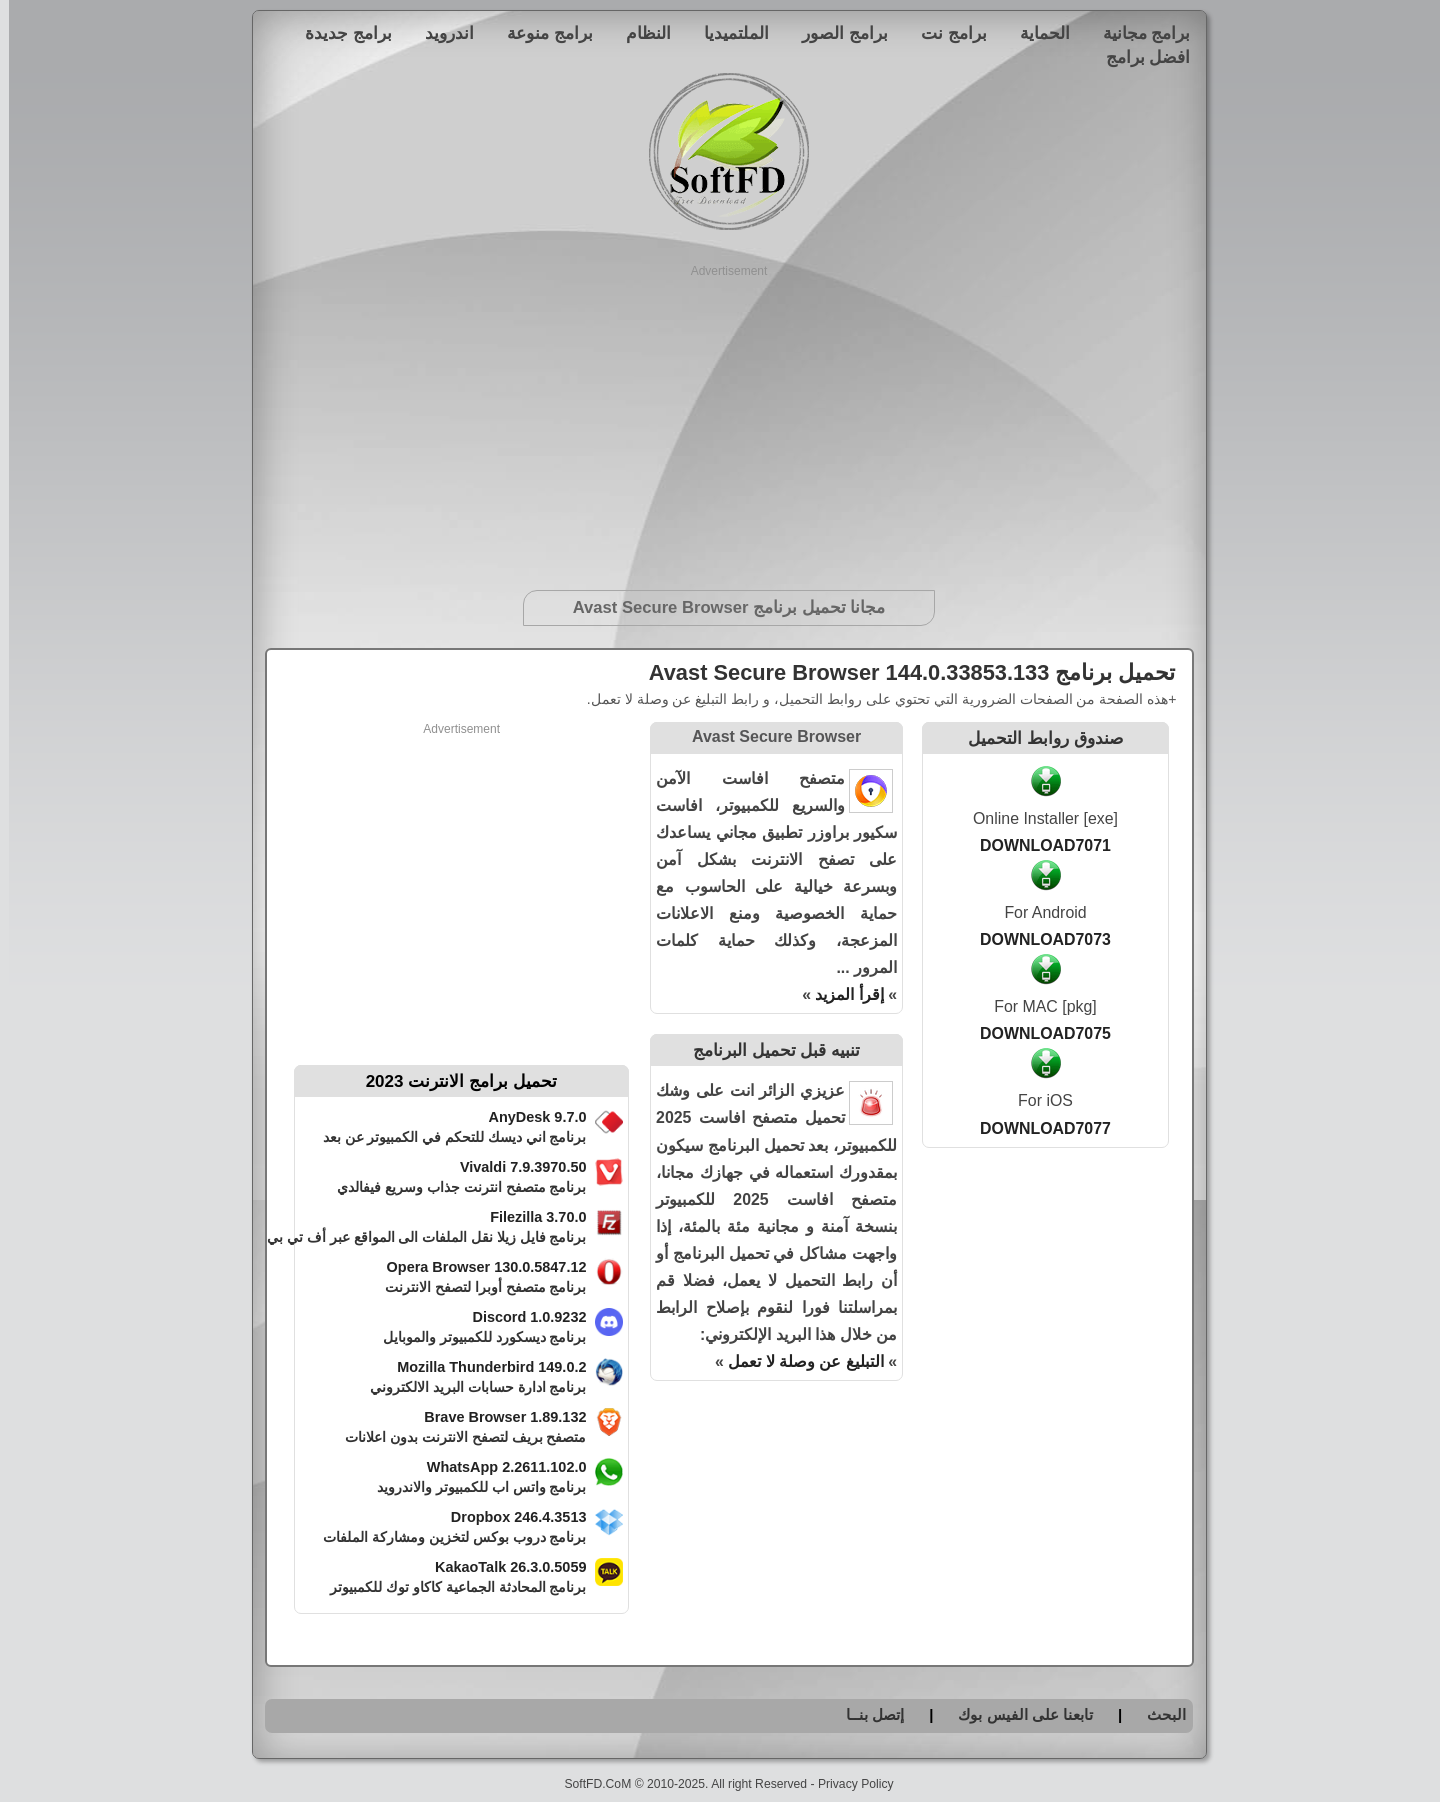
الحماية (1036, 33)
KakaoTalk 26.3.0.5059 (501, 1567)
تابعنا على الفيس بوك (1016, 1714)
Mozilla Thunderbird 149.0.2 (482, 1367)
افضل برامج (1139, 57)
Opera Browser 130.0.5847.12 (478, 1267)
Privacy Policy (847, 1784)
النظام (639, 33)
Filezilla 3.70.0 (529, 1217)
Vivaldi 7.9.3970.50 (514, 1167)
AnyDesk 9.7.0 (529, 1117)
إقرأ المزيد (840, 994)
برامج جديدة (339, 33)
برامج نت (945, 33)
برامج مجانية (1138, 33)
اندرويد (440, 33)
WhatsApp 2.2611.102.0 (498, 1467)
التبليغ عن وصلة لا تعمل (797, 1361)
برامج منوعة (541, 33)
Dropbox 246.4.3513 (510, 1517)
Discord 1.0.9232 (521, 1317)
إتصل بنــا (866, 1714)
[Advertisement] (720, 420)
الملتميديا (727, 33)
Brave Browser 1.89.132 (496, 1417)
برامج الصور (836, 33)
